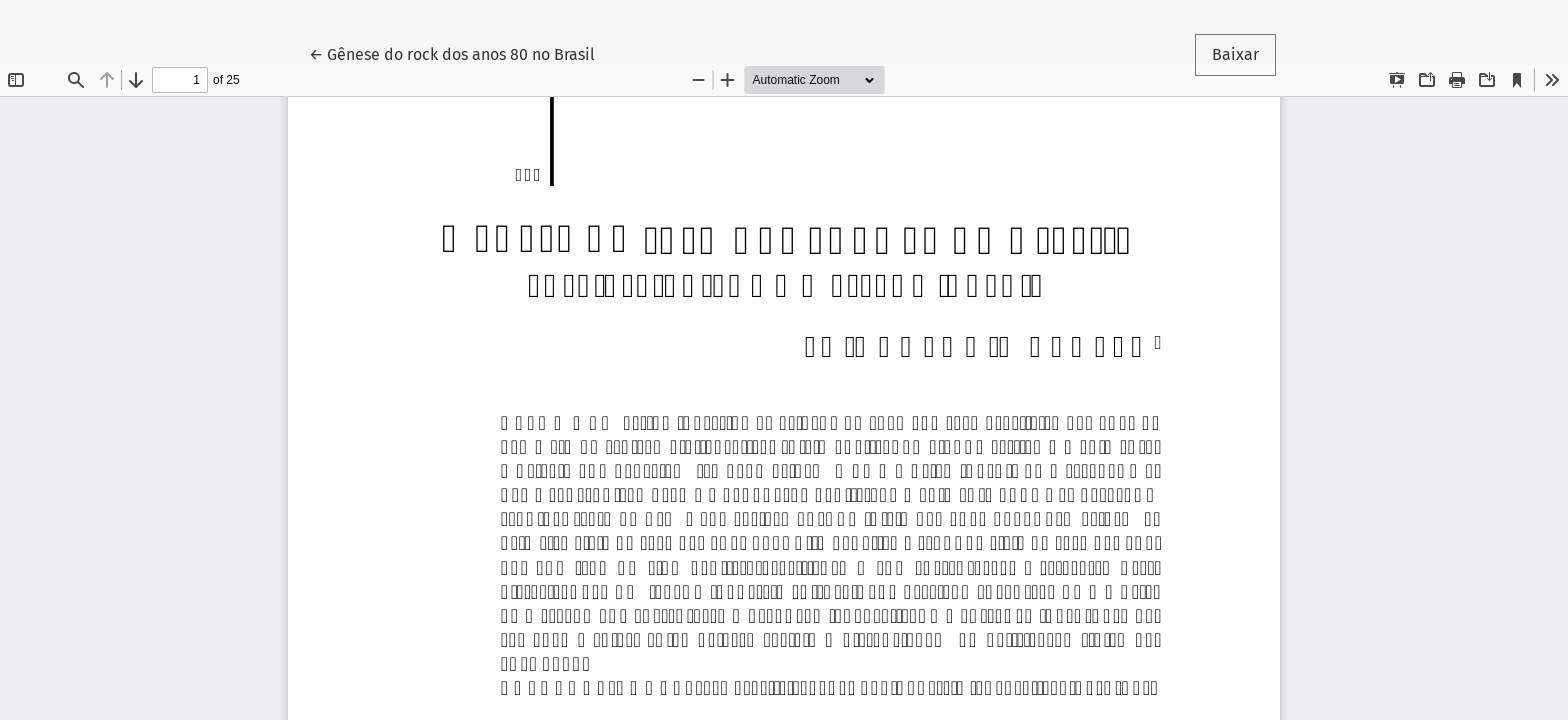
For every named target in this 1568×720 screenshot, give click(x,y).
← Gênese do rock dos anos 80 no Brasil (452, 53)
